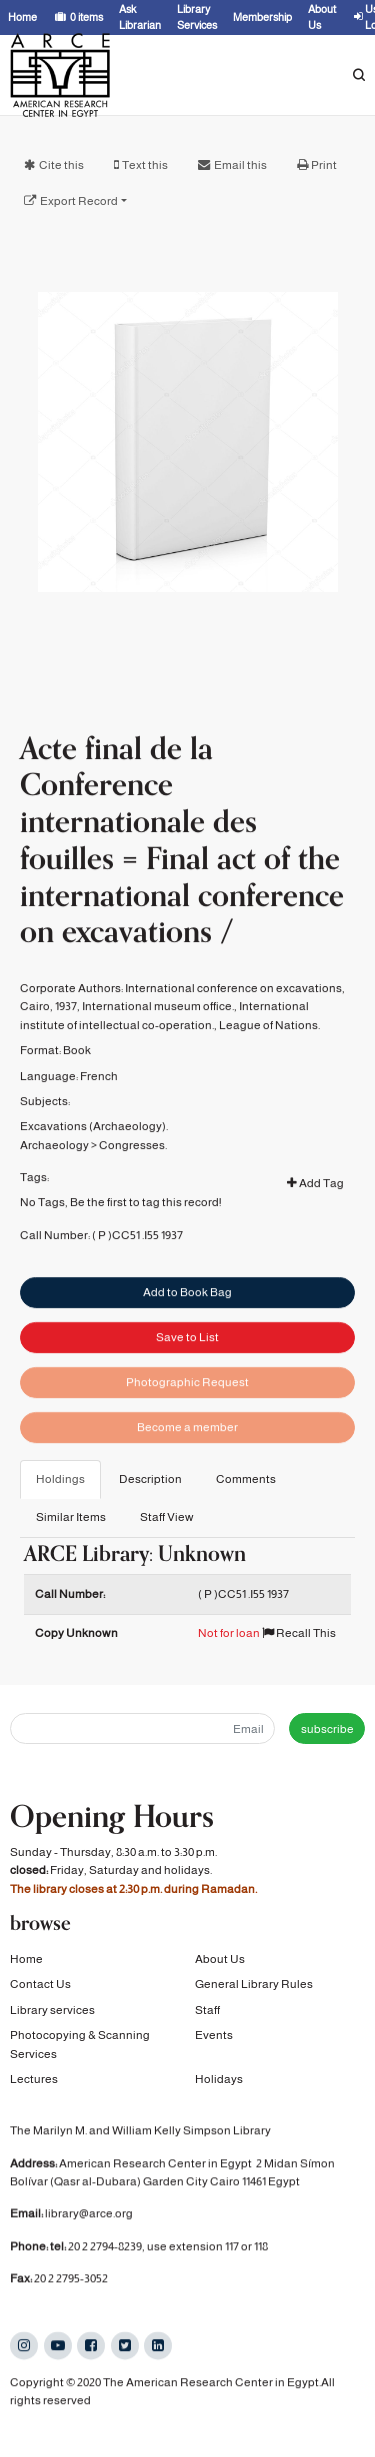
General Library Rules (254, 1984)
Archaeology (54, 1180)
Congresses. (133, 1180)
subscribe (327, 1729)
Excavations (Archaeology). (94, 1162)
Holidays (219, 2079)
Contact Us (40, 1984)
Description (150, 1479)
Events (214, 2035)
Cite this (61, 165)
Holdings (60, 1479)
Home (26, 1959)
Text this (145, 165)
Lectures (34, 2079)
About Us (220, 1959)
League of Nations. (269, 1060)
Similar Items (71, 1517)
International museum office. (158, 1042)
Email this (240, 165)
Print (324, 165)
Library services (52, 2010)
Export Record (79, 201)
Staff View (167, 1517)
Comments (246, 1479)
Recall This (299, 1633)
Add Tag (315, 1219)
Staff (207, 2010)
